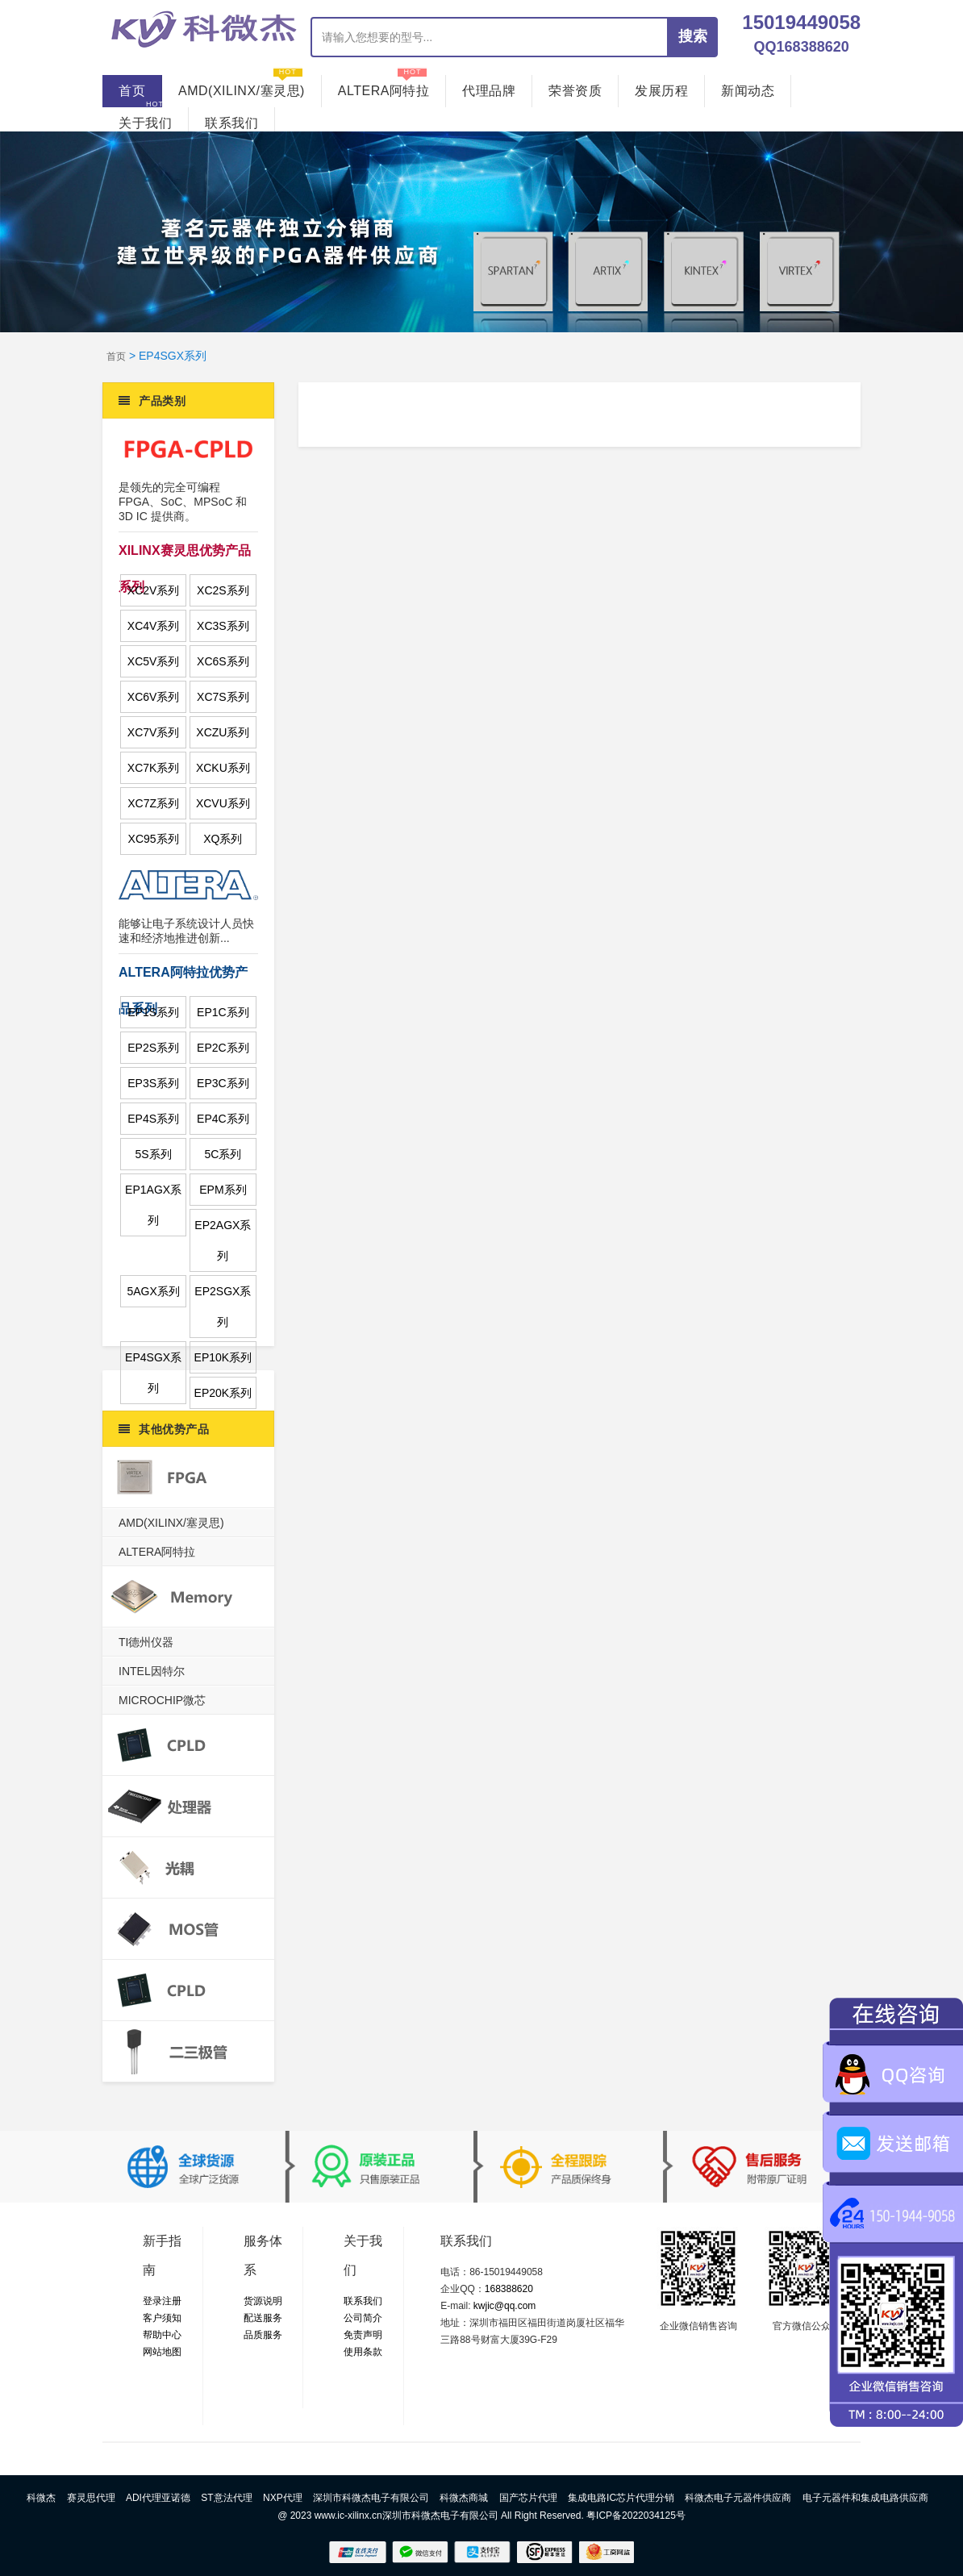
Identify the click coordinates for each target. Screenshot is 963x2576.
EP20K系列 (223, 1392)
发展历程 (661, 86)
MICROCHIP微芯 (162, 1700)
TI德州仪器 (146, 1642)
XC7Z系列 (153, 803)
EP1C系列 (223, 1012)
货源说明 (263, 2301)
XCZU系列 (222, 732)
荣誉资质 (575, 86)
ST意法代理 (226, 2497)
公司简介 (363, 2318)
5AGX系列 (153, 1291)
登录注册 (162, 2301)
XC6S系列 (223, 661)
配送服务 (263, 2318)
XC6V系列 (153, 696)
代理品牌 (488, 86)
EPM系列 (222, 1189)
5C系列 (222, 1154)
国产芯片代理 (528, 2497)
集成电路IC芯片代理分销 (621, 2497)
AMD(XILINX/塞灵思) (241, 86)
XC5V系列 (153, 661)
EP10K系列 (223, 1357)
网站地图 (162, 2351)
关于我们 (145, 118)
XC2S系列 (223, 590)
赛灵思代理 (91, 2497)
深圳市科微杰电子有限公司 (371, 2497)
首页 (132, 91)
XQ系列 (222, 838)
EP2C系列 (223, 1047)
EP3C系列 (223, 1083)
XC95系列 (153, 838)
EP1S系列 (153, 1012)
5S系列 (153, 1154)
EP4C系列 (223, 1118)
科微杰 (41, 2497)
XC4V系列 (153, 625)
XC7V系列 (153, 732)
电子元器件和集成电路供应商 (865, 2497)
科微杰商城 (464, 2497)
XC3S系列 (223, 625)
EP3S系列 (153, 1083)
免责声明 (363, 2334)
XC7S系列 (223, 696)
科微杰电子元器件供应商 (738, 2497)
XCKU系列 (223, 767)
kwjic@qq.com (504, 2305)
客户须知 (162, 2318)
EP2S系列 (153, 1047)
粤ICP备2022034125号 (636, 2515)
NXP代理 (282, 2497)
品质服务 (263, 2334)
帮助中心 (162, 2334)
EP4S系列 (153, 1118)
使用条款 (363, 2351)
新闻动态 (747, 86)
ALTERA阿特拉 (384, 86)
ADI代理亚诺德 (158, 2497)
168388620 (509, 2289)
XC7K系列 (153, 767)
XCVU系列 (223, 803)
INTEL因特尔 (152, 1671)
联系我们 (231, 118)
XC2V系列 (153, 590)
